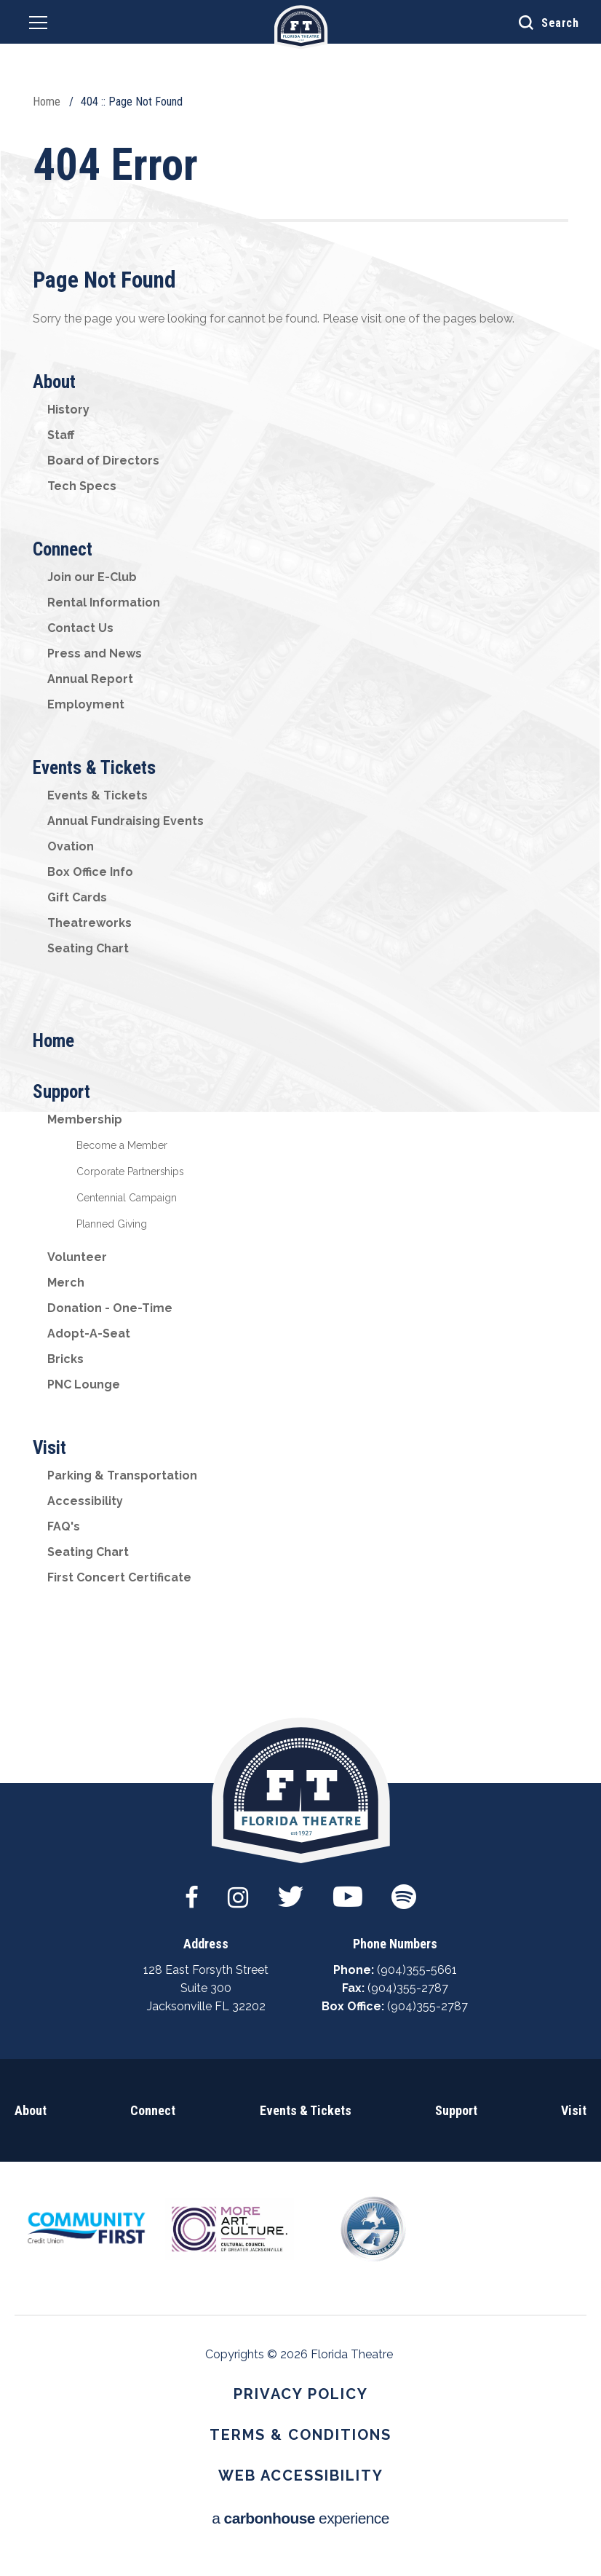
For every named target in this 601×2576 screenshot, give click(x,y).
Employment (85, 704)
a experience (300, 2518)
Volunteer (77, 1257)
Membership (84, 1119)
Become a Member (121, 1145)
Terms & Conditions (300, 2434)
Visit (49, 1447)
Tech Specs (81, 486)
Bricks (65, 1359)
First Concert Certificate (119, 1577)
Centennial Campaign (126, 1198)
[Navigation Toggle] (38, 25)
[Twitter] (290, 1889)
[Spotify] (403, 1889)
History (68, 409)
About (54, 381)
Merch (65, 1282)
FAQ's (63, 1526)
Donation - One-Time (109, 1308)
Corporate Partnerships (129, 1171)
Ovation (70, 846)
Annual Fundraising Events (125, 821)
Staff (60, 435)
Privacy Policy (301, 2394)
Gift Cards (77, 897)
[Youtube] (347, 1889)
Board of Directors (103, 460)
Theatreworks (89, 923)
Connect (62, 549)
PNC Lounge (83, 1384)
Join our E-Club (92, 577)
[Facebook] (192, 1889)
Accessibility (85, 1501)
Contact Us (80, 628)
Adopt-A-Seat (88, 1333)
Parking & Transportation (122, 1475)
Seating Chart (88, 948)
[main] (300, 891)
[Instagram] (238, 1889)
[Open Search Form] (538, 22)
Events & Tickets (94, 767)
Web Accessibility (300, 2475)
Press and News (94, 653)
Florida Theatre (301, 27)
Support (61, 1091)
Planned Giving (111, 1224)
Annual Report (90, 679)
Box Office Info (90, 872)
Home (46, 101)
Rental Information (103, 602)
